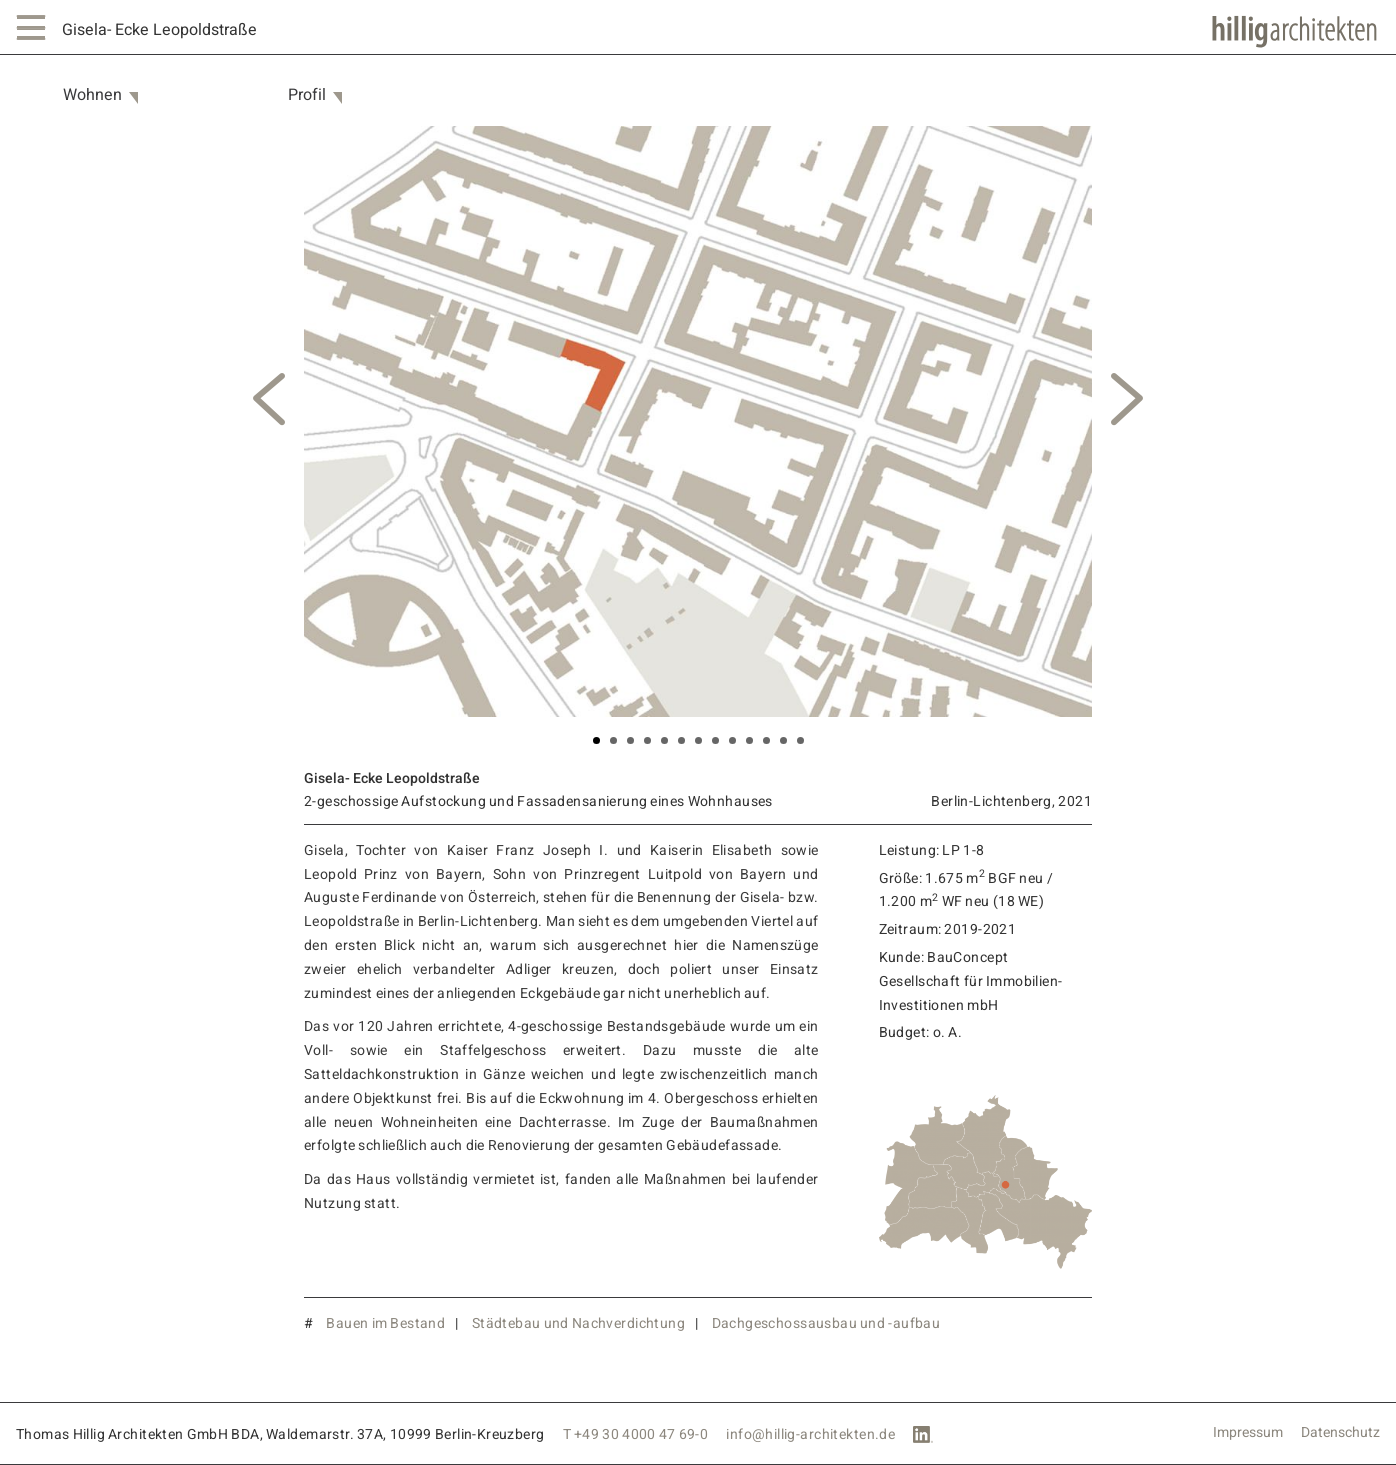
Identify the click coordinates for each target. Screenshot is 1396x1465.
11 (766, 740)
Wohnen (92, 95)
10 (749, 740)
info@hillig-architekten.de (810, 1434)
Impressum (1248, 1433)
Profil (307, 95)
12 (783, 740)
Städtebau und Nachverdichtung (578, 1323)
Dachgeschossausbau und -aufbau (826, 1323)
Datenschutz (1340, 1433)
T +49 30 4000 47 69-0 (636, 1434)
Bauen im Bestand (385, 1323)
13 (800, 740)
